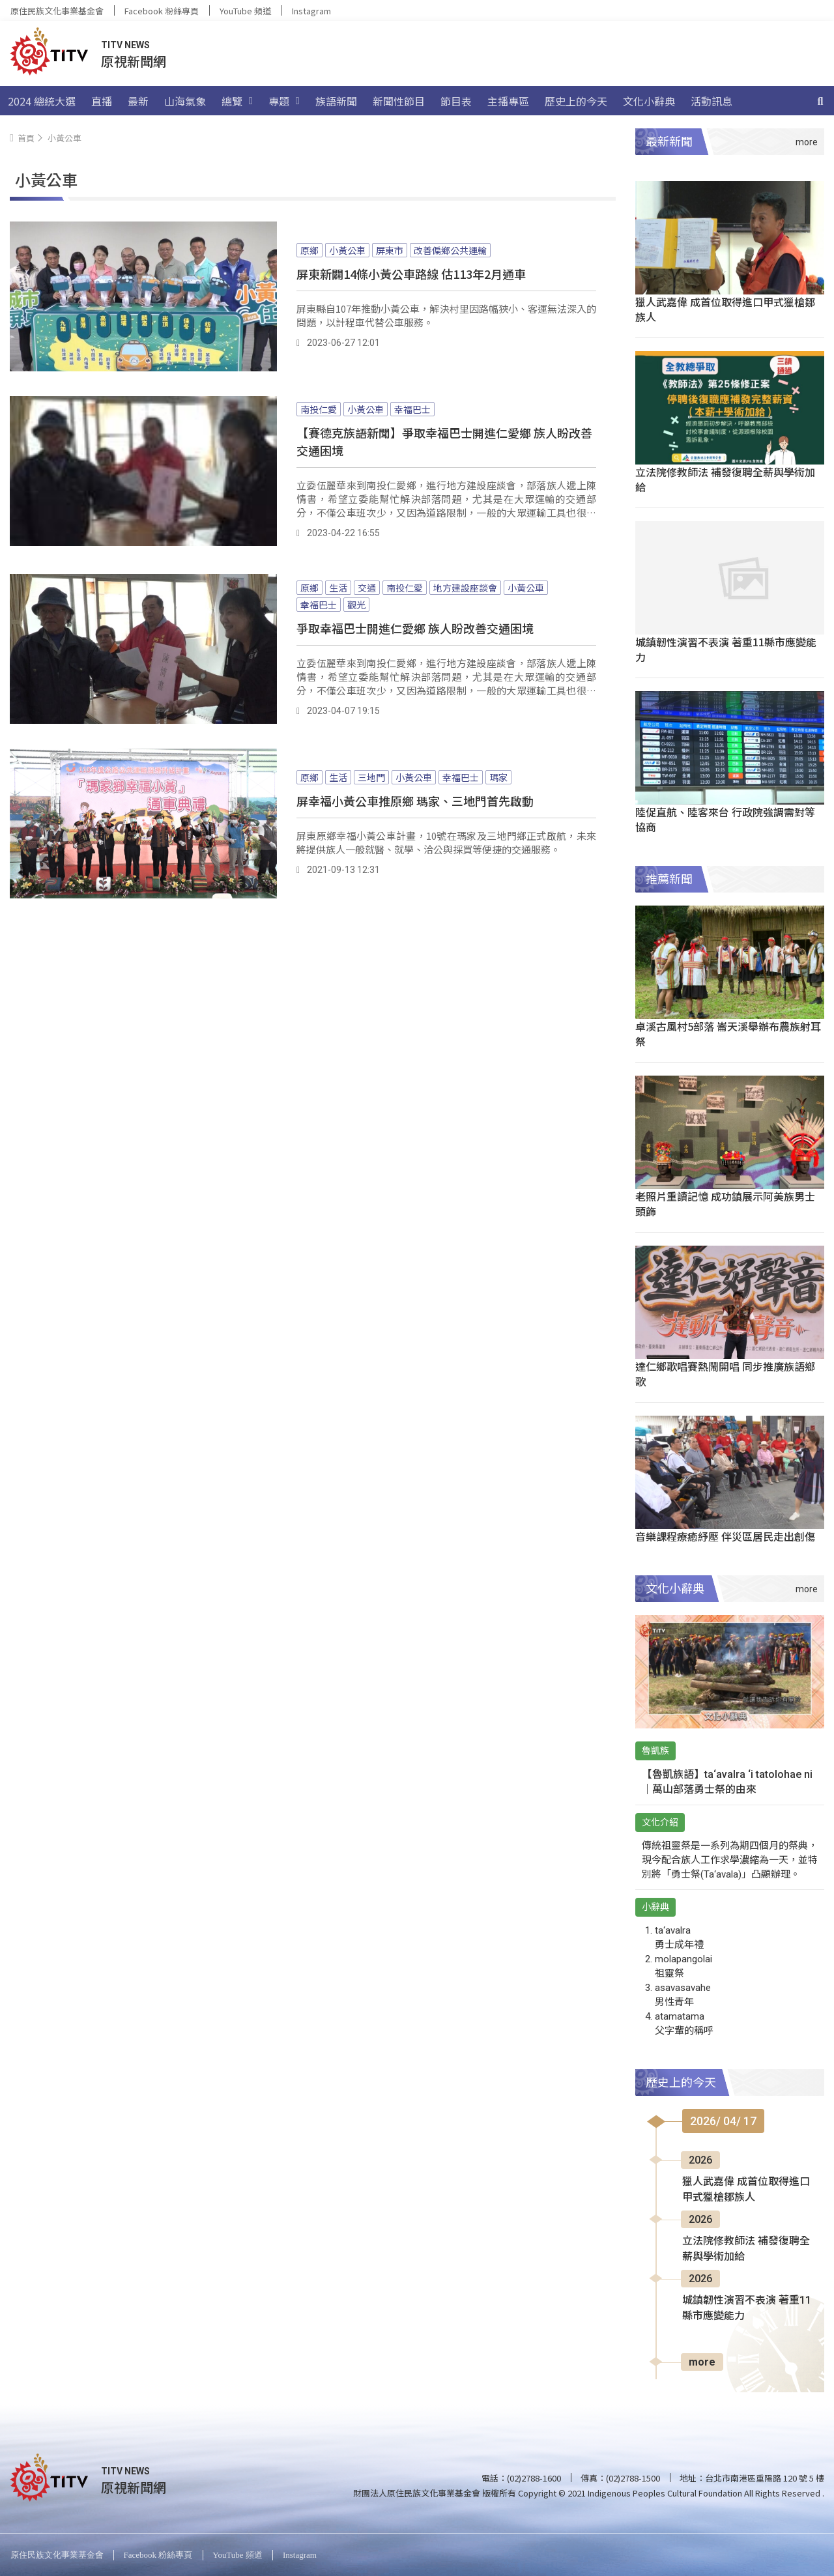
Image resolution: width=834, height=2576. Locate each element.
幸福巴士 (412, 409)
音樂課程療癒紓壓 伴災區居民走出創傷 (725, 1536)
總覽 (237, 101)
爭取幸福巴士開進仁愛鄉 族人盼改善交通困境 (415, 628)
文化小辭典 (649, 101)
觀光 (356, 604)
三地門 (371, 777)
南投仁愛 (318, 409)
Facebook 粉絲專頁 (161, 11)
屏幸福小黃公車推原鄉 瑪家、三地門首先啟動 (415, 800)
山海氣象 (185, 101)
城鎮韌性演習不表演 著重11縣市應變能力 (725, 649)
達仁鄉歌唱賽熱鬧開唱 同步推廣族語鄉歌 (725, 1373)
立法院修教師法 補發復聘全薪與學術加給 (725, 479)
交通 (367, 587)
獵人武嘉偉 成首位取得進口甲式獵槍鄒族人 (725, 309)
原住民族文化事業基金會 (57, 11)
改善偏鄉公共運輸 (450, 250)
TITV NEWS (125, 45)
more (702, 2362)
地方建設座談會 (465, 587)
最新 (138, 101)
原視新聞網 (133, 60)
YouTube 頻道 (245, 11)
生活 (338, 587)
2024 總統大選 (42, 101)
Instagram (311, 11)
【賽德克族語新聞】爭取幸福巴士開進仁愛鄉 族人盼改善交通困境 (444, 441)
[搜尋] (820, 101)
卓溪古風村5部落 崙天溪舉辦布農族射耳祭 (728, 1033)
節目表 (456, 101)
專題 (284, 101)
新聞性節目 (399, 101)
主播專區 (508, 101)
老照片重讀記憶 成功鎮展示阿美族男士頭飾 (725, 1203)
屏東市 (389, 250)
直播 (101, 101)
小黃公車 (347, 250)
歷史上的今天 (576, 101)
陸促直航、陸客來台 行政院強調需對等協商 (725, 819)
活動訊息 (711, 101)
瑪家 (498, 777)
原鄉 (309, 250)
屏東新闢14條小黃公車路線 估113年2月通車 (411, 273)
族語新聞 (336, 101)
